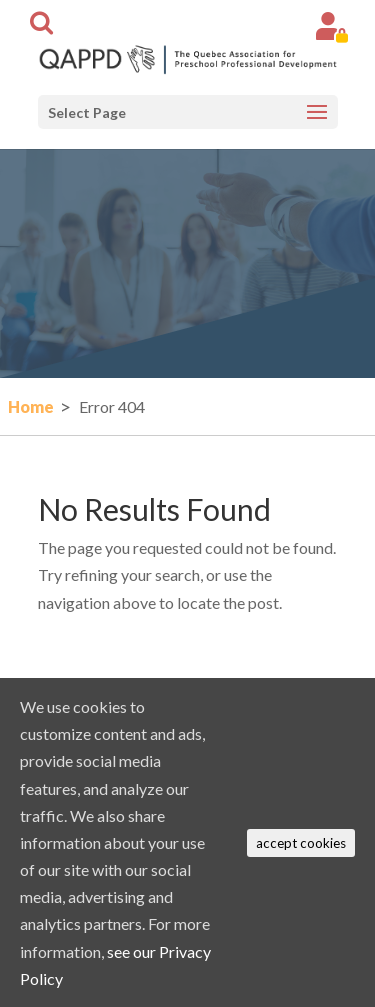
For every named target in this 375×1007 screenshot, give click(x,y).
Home (31, 406)
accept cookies (301, 843)
